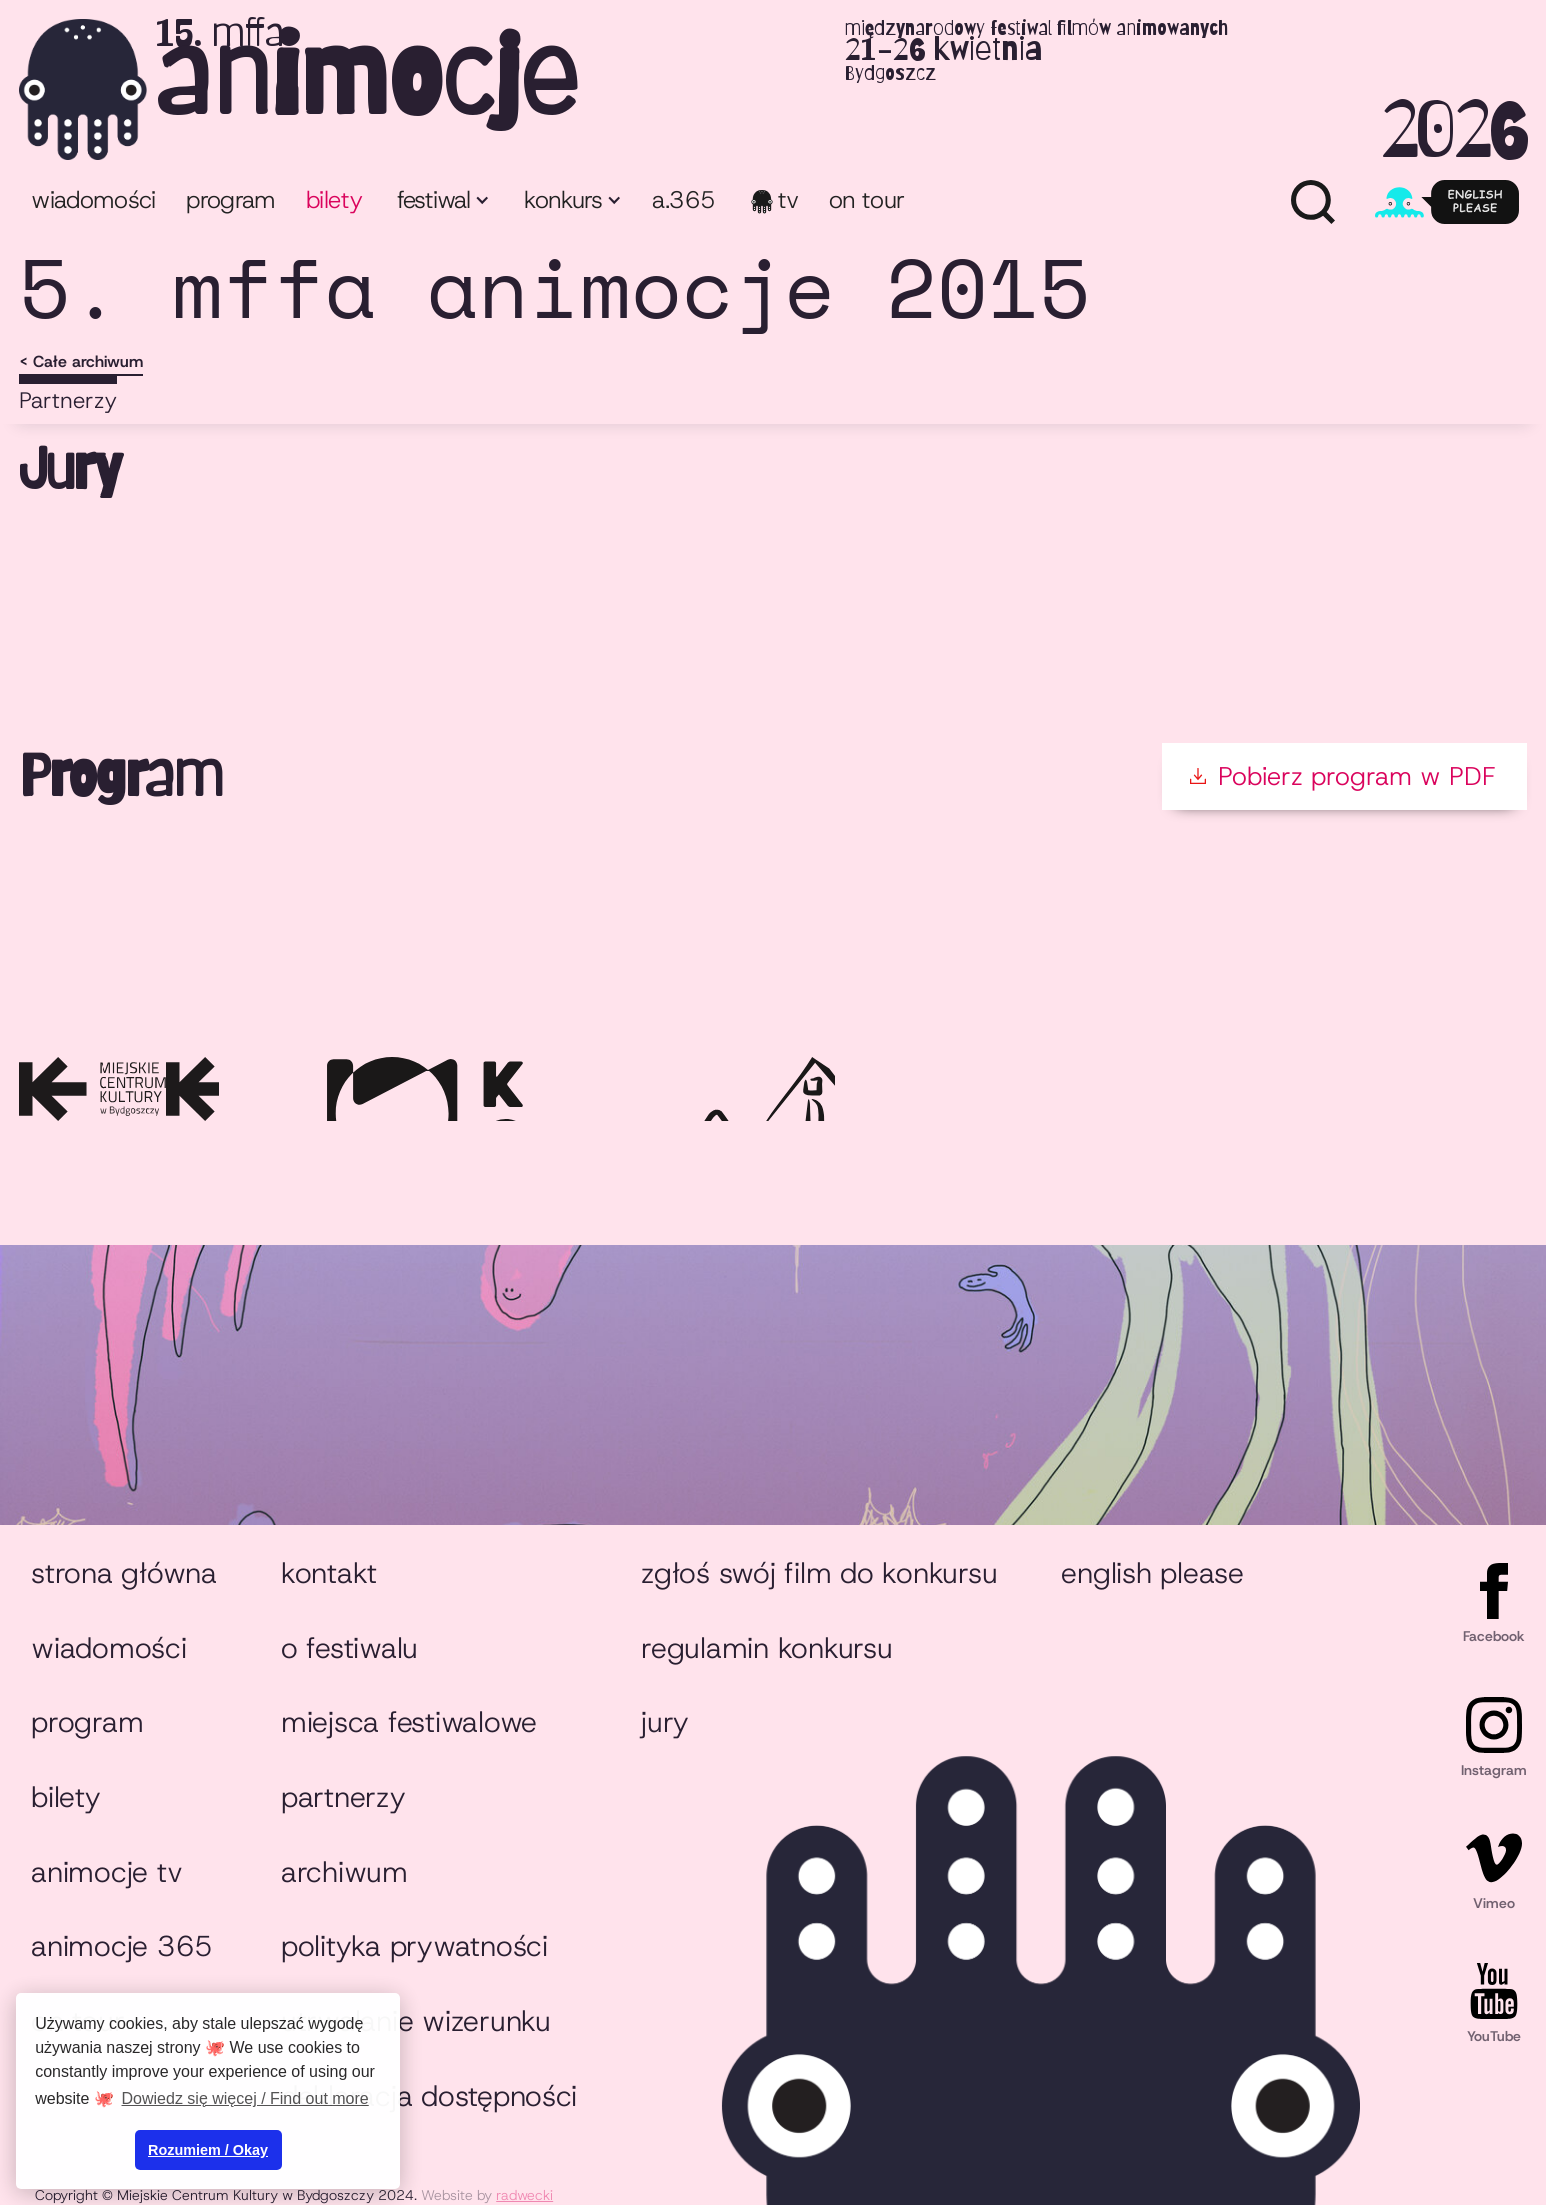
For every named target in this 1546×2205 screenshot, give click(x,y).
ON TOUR (867, 200)
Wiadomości (93, 200)
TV (788, 200)
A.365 (683, 200)
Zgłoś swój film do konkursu (819, 1573)
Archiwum (344, 1872)
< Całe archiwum (81, 361)
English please (1152, 1573)
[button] (441, 202)
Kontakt (329, 1573)
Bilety (65, 1797)
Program (87, 1722)
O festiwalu (349, 1648)
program (231, 200)
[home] (773, 89)
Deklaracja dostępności (429, 2096)
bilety (334, 200)
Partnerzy (68, 400)
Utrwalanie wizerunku (416, 2021)
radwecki (524, 2195)
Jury (665, 1722)
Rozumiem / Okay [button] (208, 2150)
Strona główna (124, 1573)
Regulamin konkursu (766, 1648)
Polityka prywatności (414, 1946)
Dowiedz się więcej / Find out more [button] (245, 2098)
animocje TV (106, 1872)
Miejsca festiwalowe (409, 1722)
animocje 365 (122, 1946)
